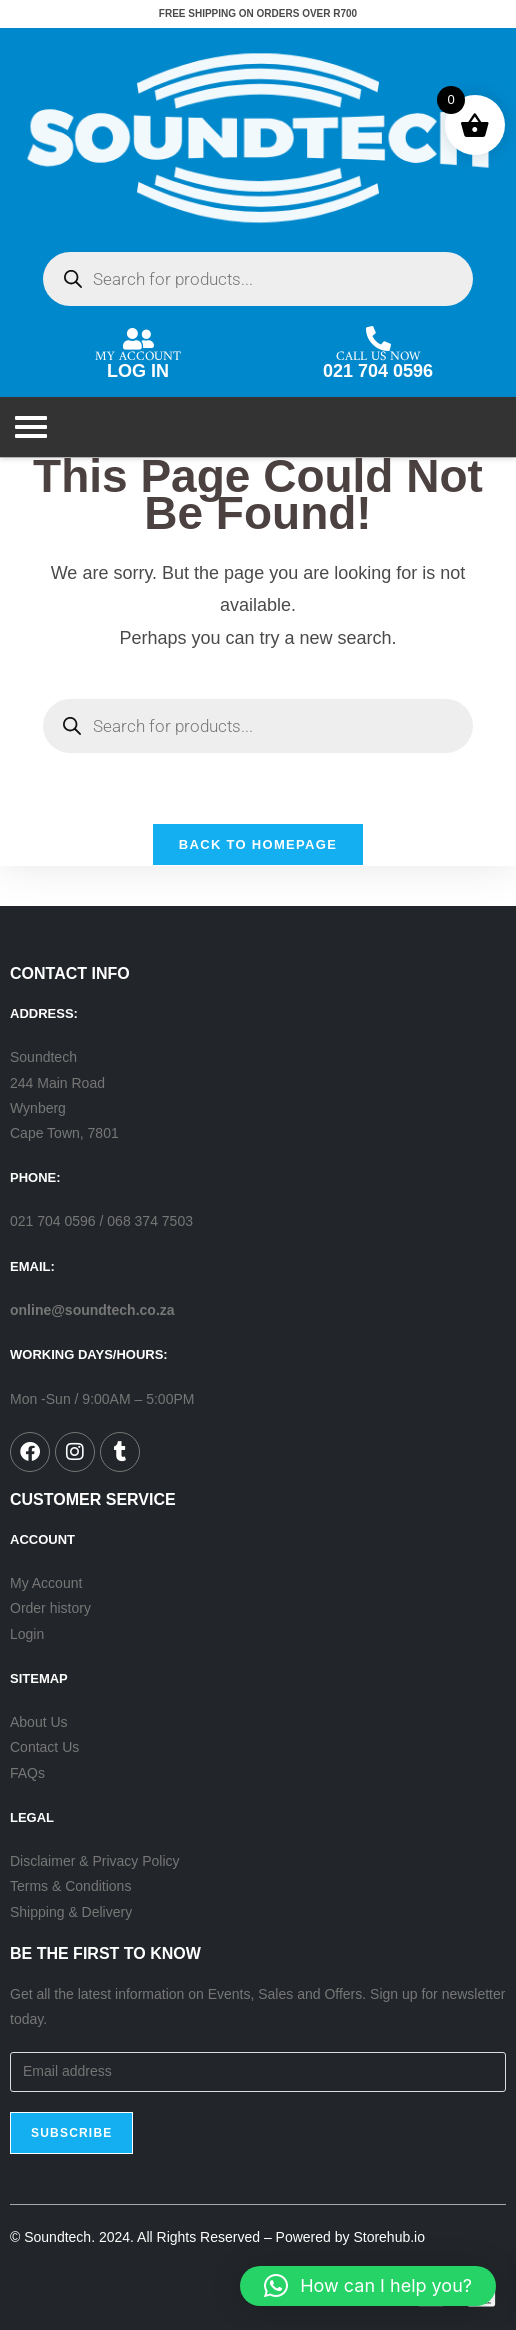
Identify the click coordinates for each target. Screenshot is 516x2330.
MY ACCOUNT (138, 352)
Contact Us (44, 1747)
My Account (46, 1583)
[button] (368, 2286)
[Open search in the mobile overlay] (258, 279)
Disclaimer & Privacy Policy (95, 1861)
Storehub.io (389, 2237)
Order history (50, 1608)
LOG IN (138, 371)
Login (27, 1634)
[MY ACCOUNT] (138, 338)
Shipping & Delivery (71, 1912)
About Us (39, 1722)
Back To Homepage (258, 844)
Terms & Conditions (70, 1886)
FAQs (27, 1773)
